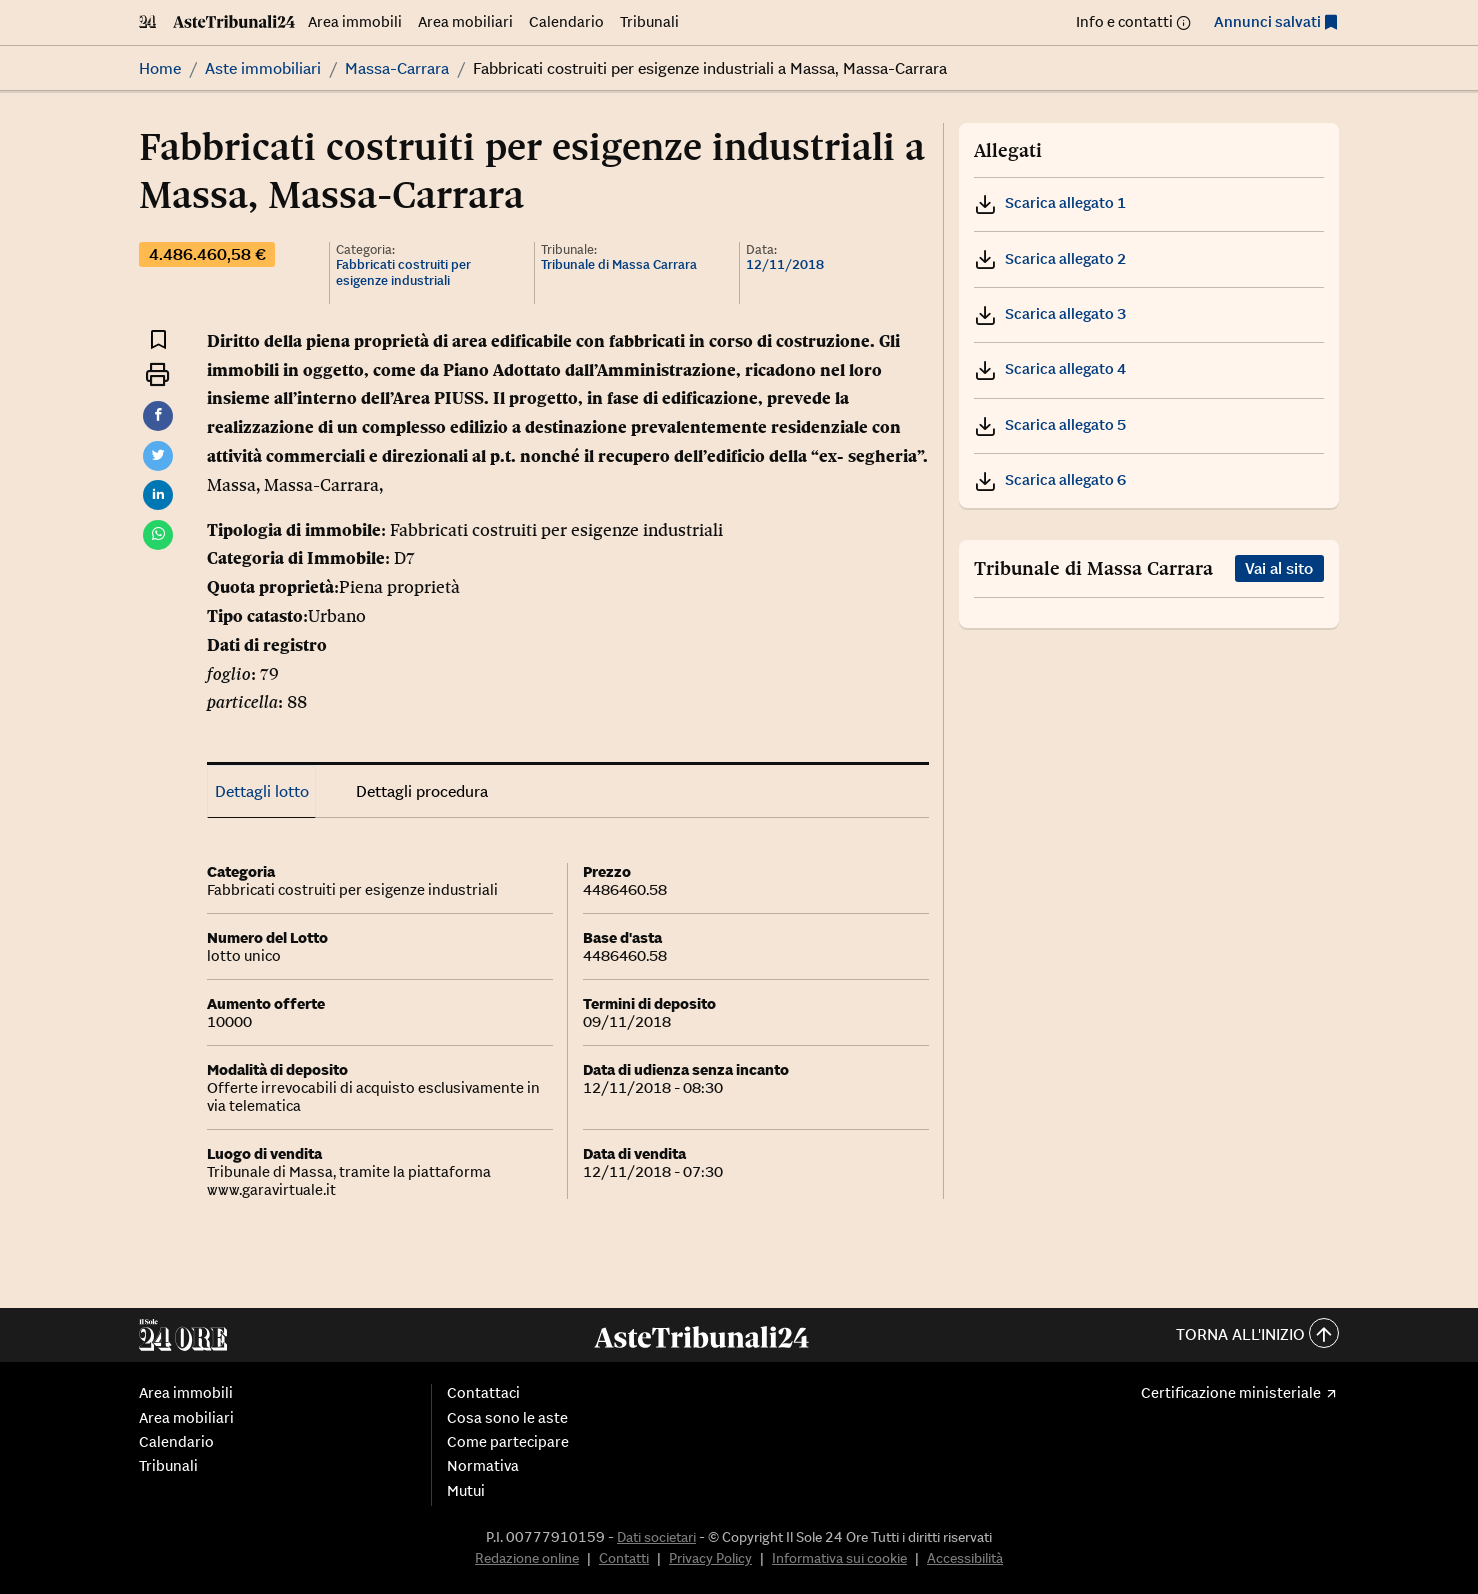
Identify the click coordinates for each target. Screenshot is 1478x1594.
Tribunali (649, 21)
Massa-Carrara (397, 68)
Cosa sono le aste (507, 1418)
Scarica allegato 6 (1050, 479)
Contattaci (483, 1393)
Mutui (466, 1491)
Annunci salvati (1267, 21)
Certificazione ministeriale (1231, 1393)
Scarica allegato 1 (1050, 202)
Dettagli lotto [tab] (262, 791)
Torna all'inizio (1257, 1335)
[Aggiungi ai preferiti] (158, 339)
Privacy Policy (710, 1558)
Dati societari (656, 1537)
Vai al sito (1279, 568)
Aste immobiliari (263, 68)
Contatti (624, 1558)
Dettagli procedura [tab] (422, 791)
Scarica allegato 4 (1050, 368)
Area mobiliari (465, 21)
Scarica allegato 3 (1050, 313)
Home (160, 68)
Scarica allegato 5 (1050, 424)
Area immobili (355, 21)
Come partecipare (508, 1442)
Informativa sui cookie (839, 1558)
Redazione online (527, 1558)
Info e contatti (1124, 21)
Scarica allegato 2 (1050, 258)
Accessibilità (965, 1558)
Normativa (483, 1466)
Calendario (566, 21)
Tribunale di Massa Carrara (619, 264)
